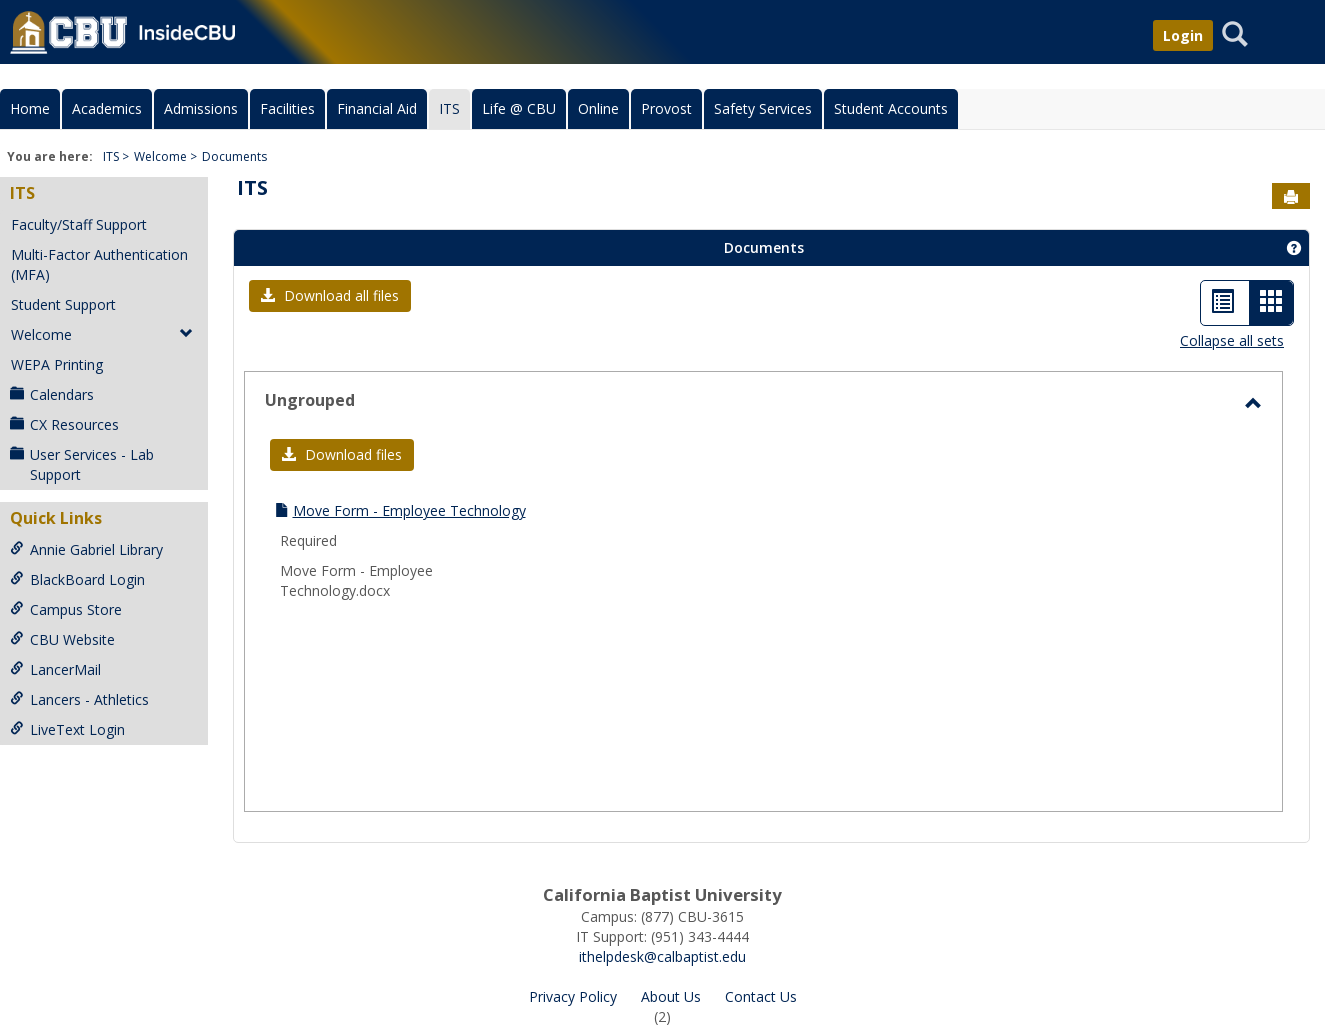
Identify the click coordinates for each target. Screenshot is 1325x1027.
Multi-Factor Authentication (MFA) (99, 264)
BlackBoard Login (77, 579)
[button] (330, 296)
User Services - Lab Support (82, 464)
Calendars (52, 394)
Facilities (287, 108)
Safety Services (763, 108)
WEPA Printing (57, 364)
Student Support (63, 304)
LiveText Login (67, 729)
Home (30, 108)
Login (1183, 35)
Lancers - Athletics (79, 699)
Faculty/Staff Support (79, 224)
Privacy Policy (573, 996)
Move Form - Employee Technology (409, 510)
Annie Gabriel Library (86, 549)
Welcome (160, 156)
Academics (107, 108)
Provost (666, 108)
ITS (449, 108)
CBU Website (62, 639)
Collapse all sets (1232, 340)
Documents (234, 156)
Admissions (201, 108)
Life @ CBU (519, 108)
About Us (671, 996)
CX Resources (64, 424)
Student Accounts (891, 108)
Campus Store (66, 609)
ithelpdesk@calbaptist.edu (662, 956)
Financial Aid (377, 108)
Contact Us (761, 996)
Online (598, 108)
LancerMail (55, 669)
